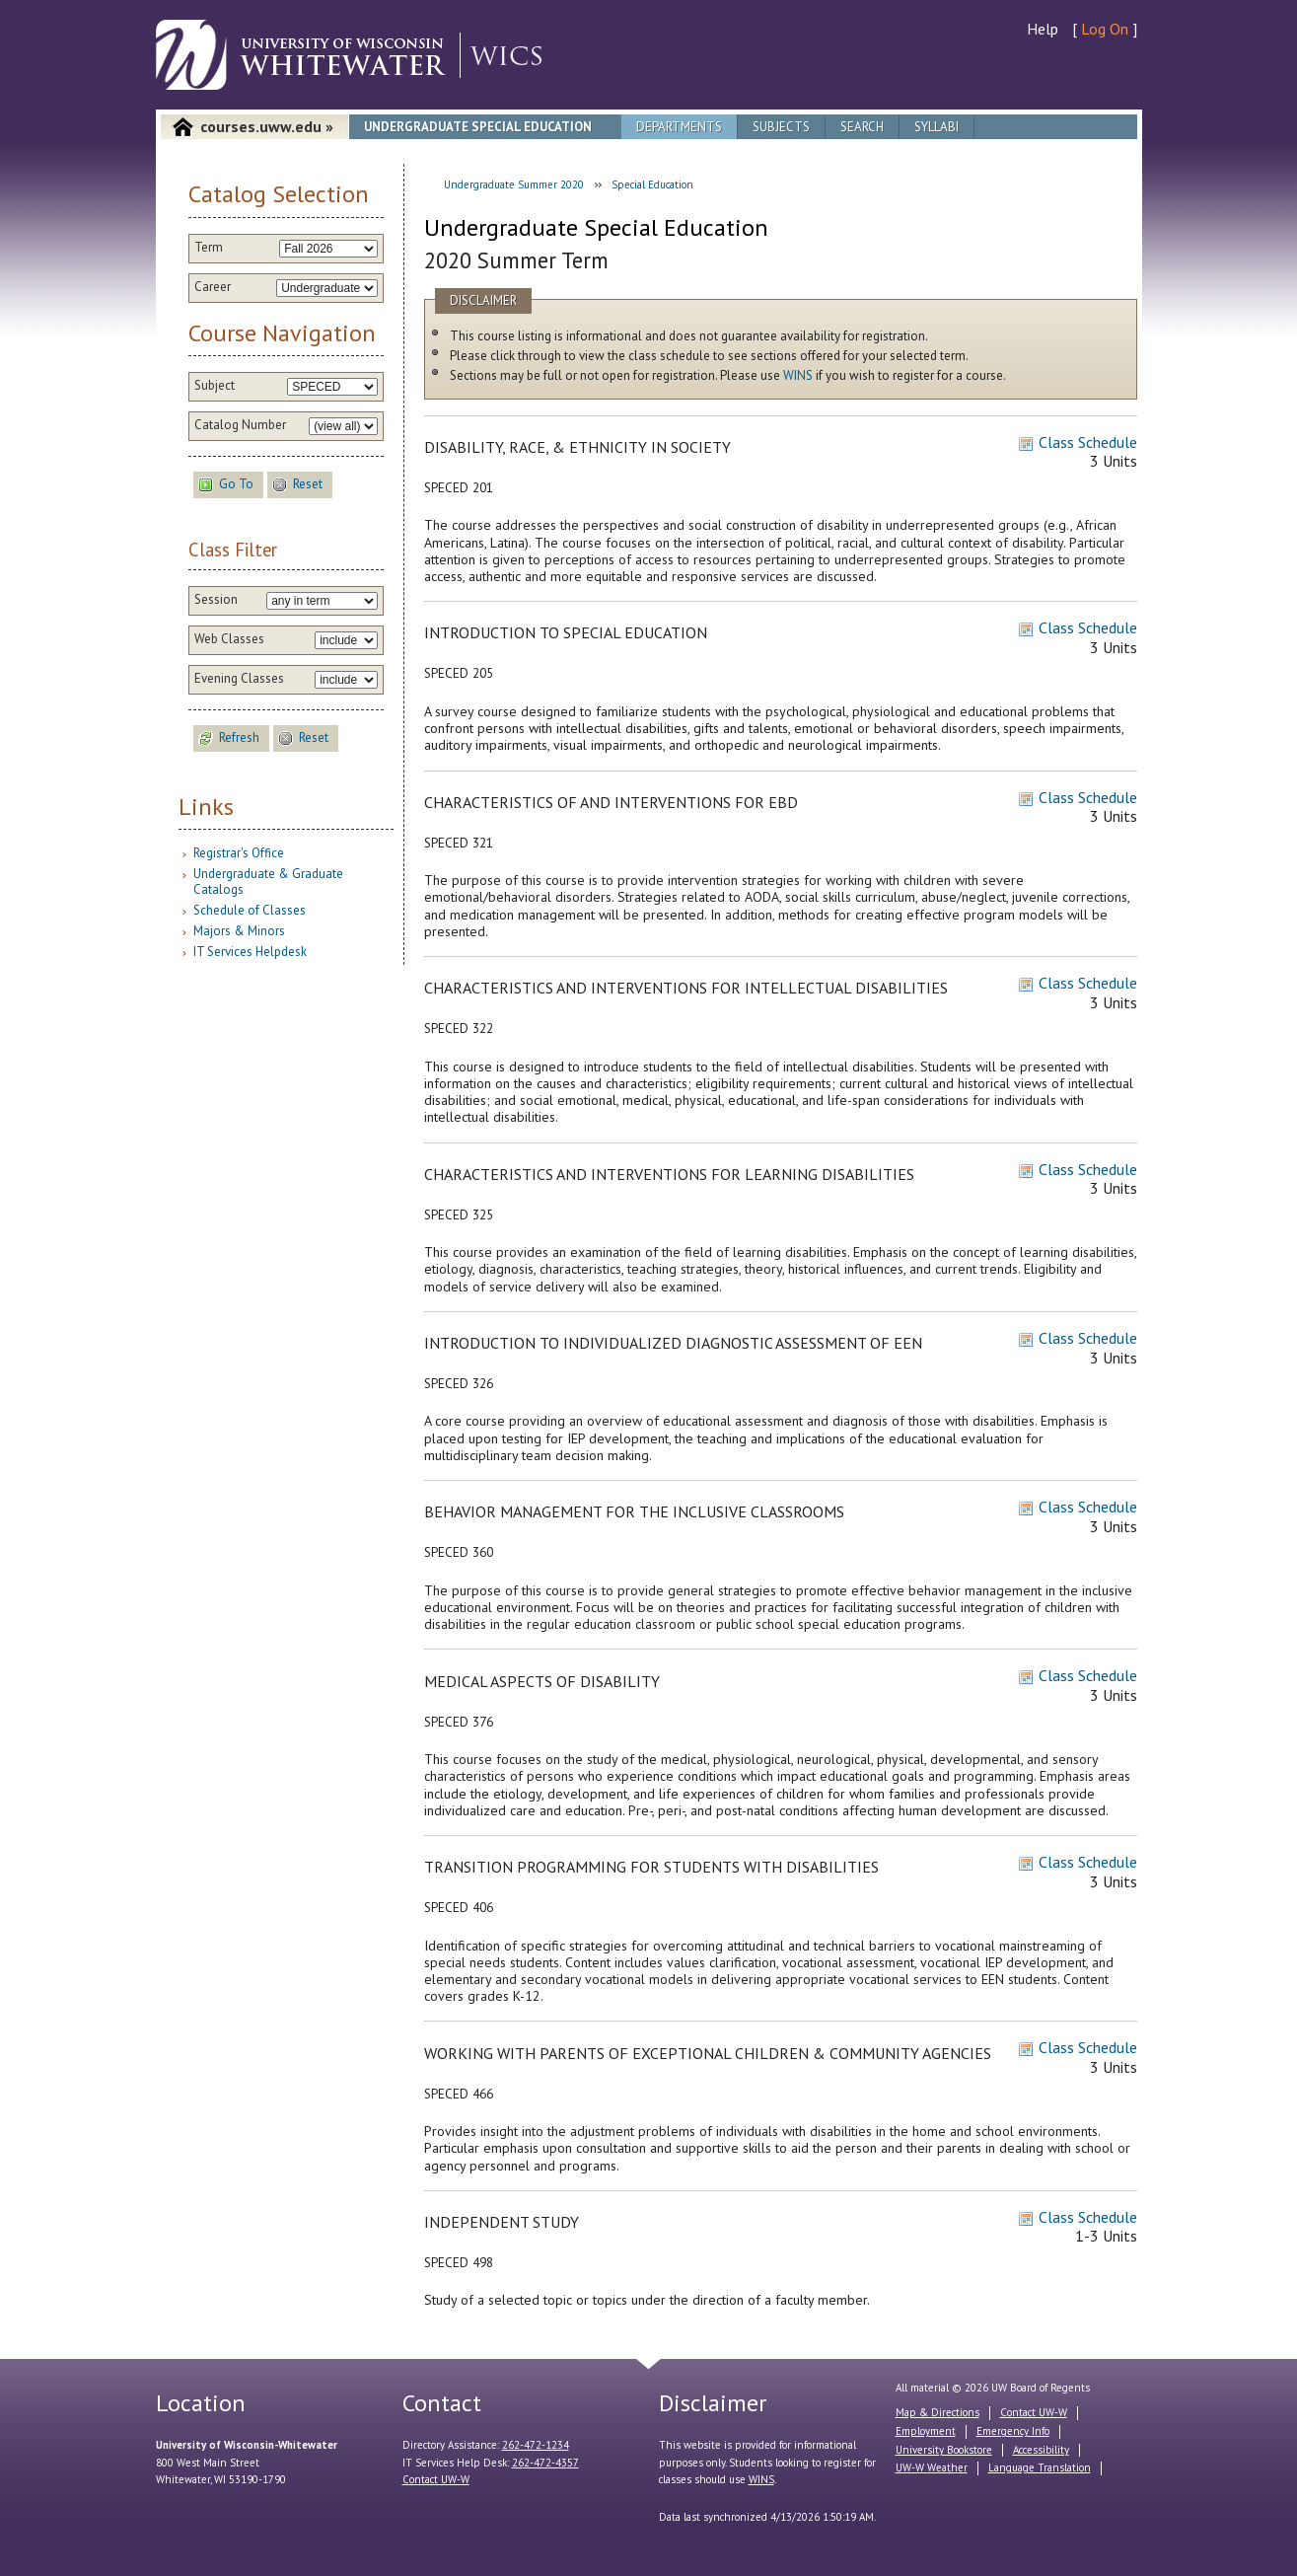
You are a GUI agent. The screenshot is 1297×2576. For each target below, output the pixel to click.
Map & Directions (937, 2412)
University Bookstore (944, 2450)
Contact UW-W (435, 2479)
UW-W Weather (932, 2467)
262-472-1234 (535, 2445)
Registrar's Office (238, 853)
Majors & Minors (239, 930)
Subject (214, 386)
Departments (679, 126)
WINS (798, 375)
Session (216, 600)
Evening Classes (239, 679)
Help (1042, 28)
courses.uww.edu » (266, 126)
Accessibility (1041, 2450)
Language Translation (1039, 2467)
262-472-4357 (545, 2462)
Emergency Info (1012, 2431)
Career (212, 287)
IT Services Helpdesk (250, 951)
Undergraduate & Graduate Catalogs (268, 881)
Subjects (781, 126)
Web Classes (229, 639)
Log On (1104, 28)
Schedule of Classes (249, 910)
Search (862, 126)
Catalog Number (240, 425)
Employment (926, 2431)
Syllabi (936, 126)
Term (208, 248)
